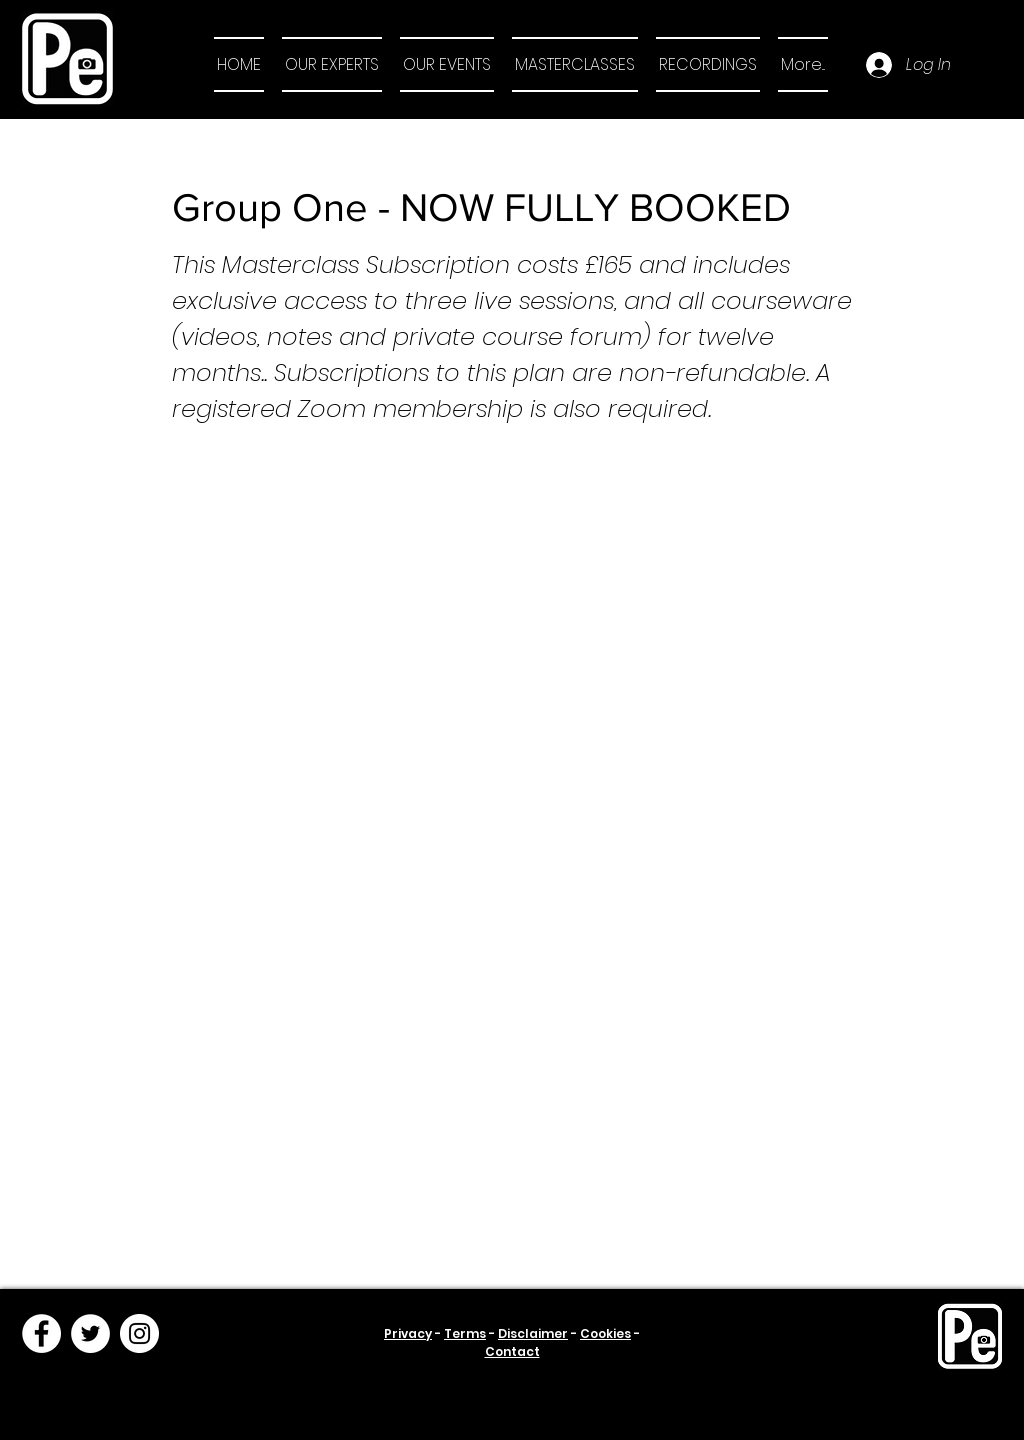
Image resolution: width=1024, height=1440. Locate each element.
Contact (512, 1351)
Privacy (408, 1333)
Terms (465, 1333)
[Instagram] (139, 1333)
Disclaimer (533, 1333)
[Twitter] (90, 1333)
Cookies (605, 1333)
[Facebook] (41, 1333)
